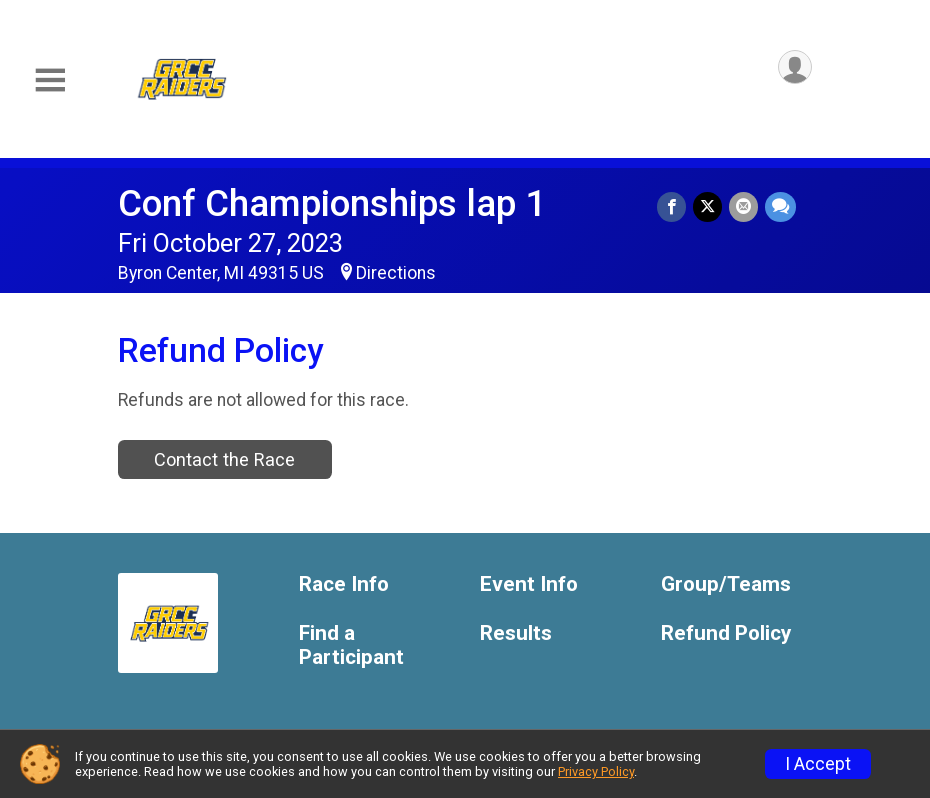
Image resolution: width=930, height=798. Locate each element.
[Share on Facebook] (674, 207)
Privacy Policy (596, 771)
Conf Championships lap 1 (332, 203)
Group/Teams (726, 584)
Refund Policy (726, 633)
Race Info (344, 584)
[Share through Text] (780, 207)
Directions (396, 273)
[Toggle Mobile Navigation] (50, 80)
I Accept (818, 764)
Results (516, 633)
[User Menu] (793, 68)
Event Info (529, 584)
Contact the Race (224, 459)
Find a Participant (351, 645)
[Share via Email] (744, 207)
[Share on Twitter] (709, 207)
